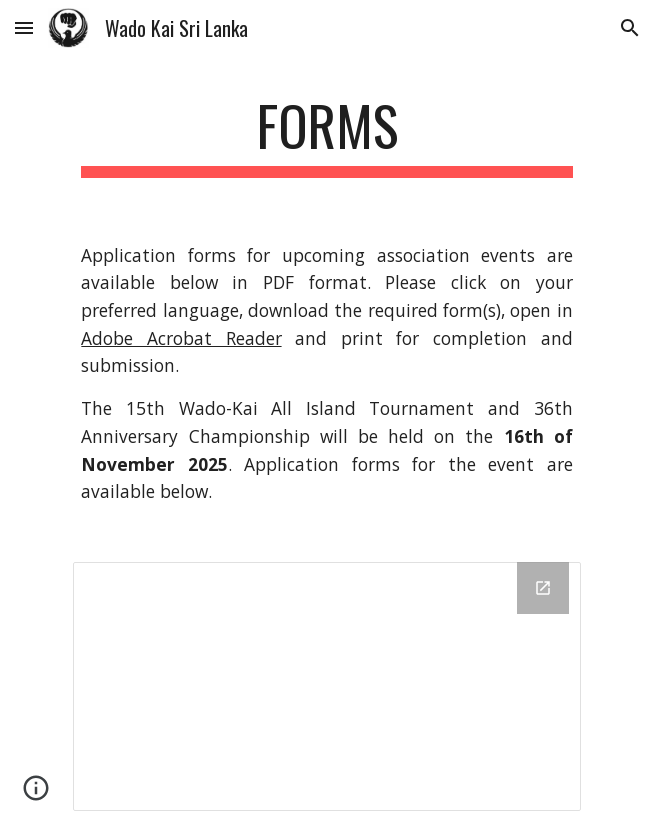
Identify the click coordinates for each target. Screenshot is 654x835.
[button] (24, 27)
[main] (326, 135)
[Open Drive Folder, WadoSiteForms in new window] (543, 588)
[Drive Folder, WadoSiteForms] (326, 686)
